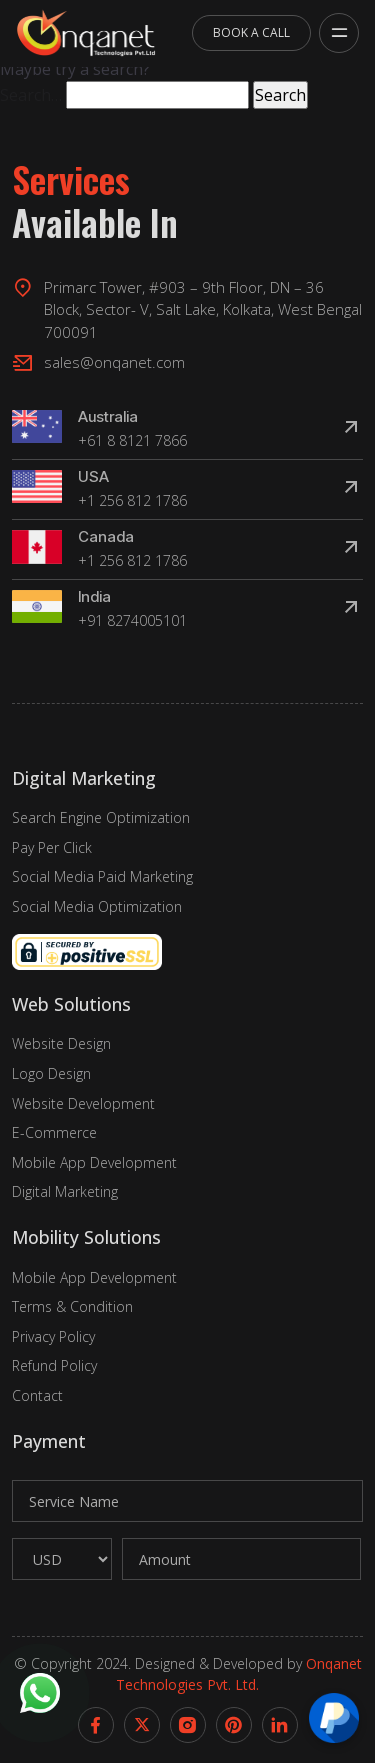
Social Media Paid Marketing (102, 876)
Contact (37, 1395)
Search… (31, 95)
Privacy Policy (53, 1336)
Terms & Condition (72, 1306)
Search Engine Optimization (101, 817)
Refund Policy (54, 1365)
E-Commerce (54, 1132)
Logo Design (51, 1073)
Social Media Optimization (97, 906)
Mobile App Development (94, 1162)
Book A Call (251, 32)
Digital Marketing (65, 1191)
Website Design (61, 1043)
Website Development (83, 1103)
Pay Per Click (52, 847)
